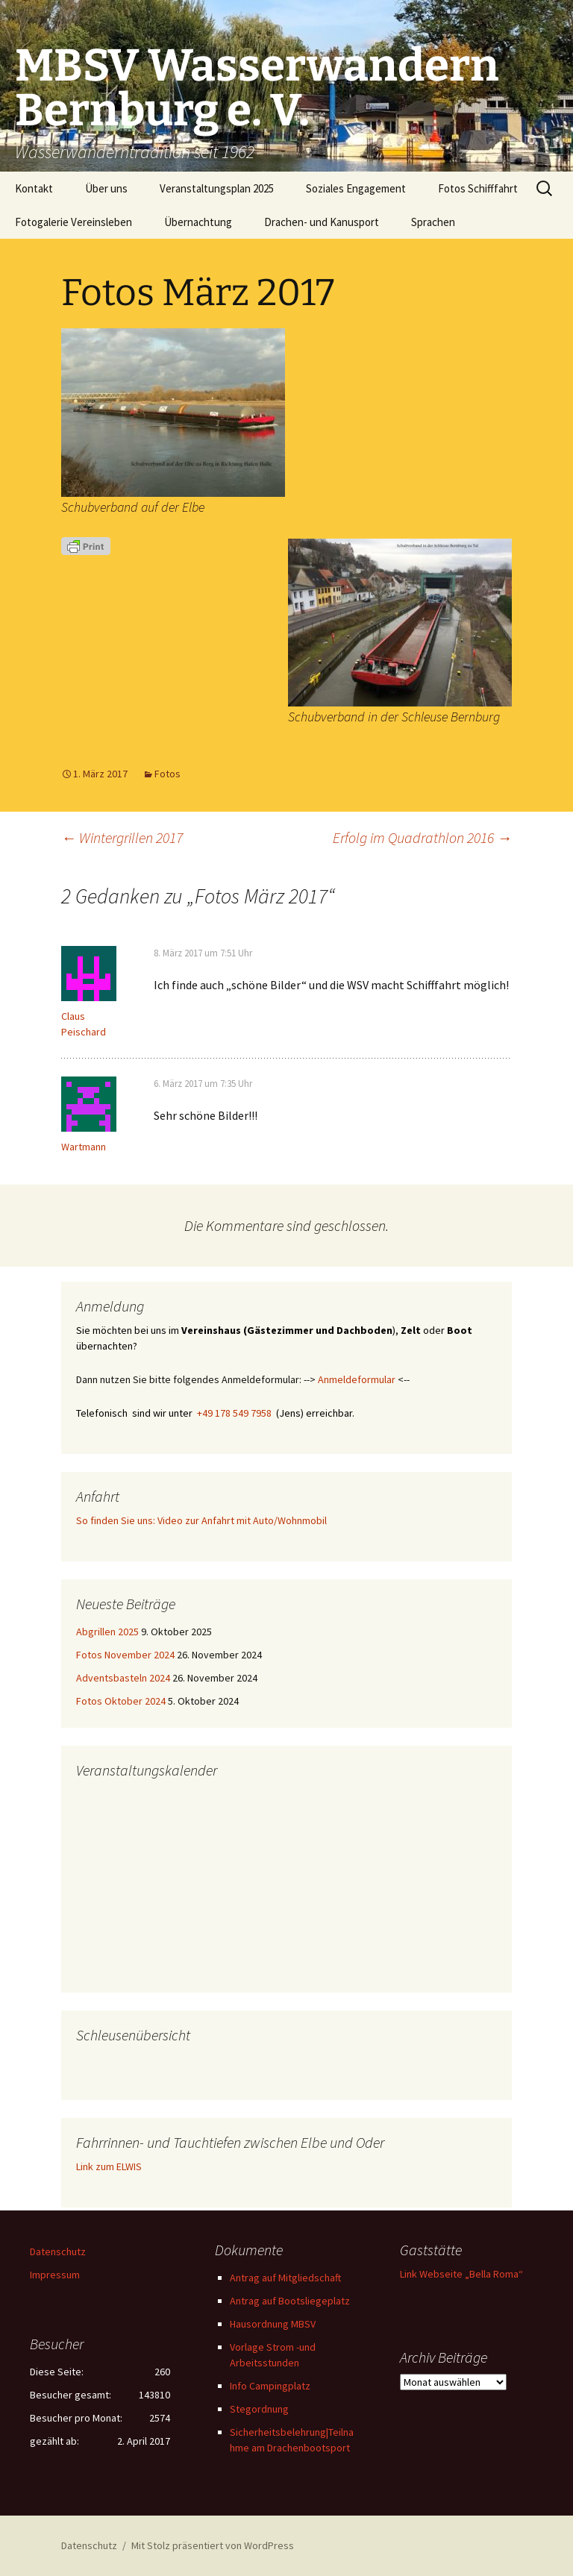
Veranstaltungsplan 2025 (217, 188)
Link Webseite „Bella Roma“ (461, 2274)
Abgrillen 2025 (107, 1631)
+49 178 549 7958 (234, 1413)
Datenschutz (58, 2251)
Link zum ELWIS (109, 2166)
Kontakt (34, 188)
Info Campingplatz (270, 2385)
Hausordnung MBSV (273, 2324)
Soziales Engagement (356, 188)
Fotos (167, 773)
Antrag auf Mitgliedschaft (285, 2277)
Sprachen (433, 222)
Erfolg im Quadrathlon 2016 (422, 837)
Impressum (55, 2274)
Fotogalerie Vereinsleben (73, 222)
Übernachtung (198, 222)
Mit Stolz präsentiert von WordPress (212, 2545)
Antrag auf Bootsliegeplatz (290, 2300)
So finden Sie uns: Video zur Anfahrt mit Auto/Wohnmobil (201, 1520)
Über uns (106, 188)
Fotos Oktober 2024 (121, 1701)
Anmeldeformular (356, 1379)
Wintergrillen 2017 (122, 837)
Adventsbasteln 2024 (123, 1678)
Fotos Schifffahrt (478, 188)
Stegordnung (259, 2409)
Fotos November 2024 (125, 1654)
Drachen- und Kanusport (321, 222)
